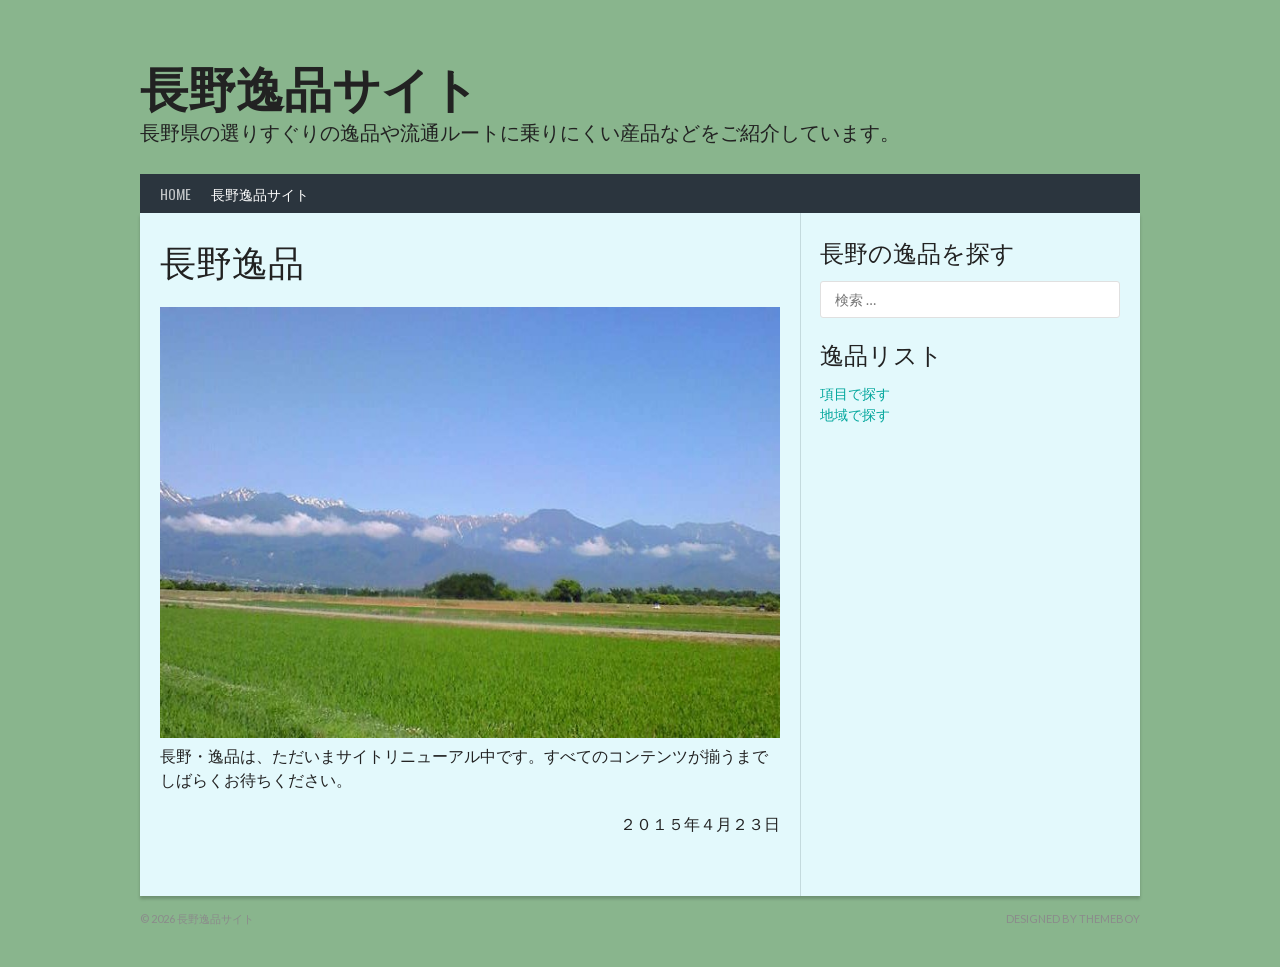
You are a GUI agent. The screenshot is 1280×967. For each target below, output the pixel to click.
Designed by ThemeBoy (1073, 918)
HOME (175, 193)
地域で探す (855, 414)
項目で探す (855, 393)
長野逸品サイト (309, 85)
